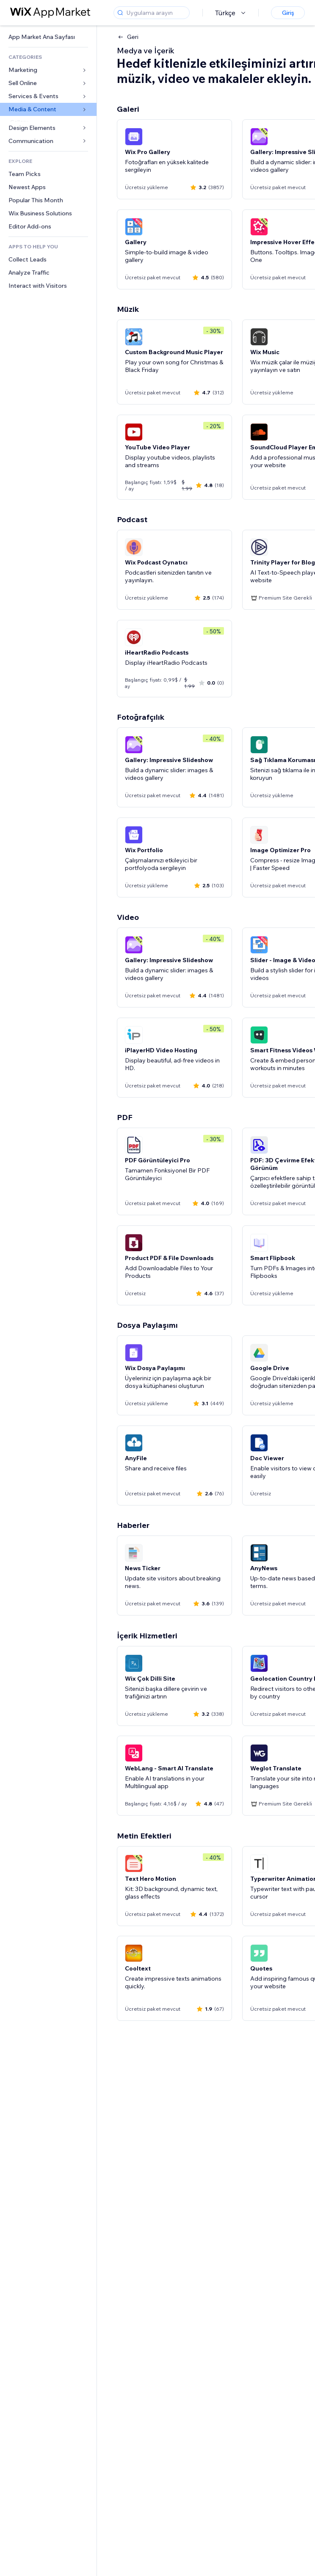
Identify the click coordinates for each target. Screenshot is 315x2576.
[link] (48, 37)
